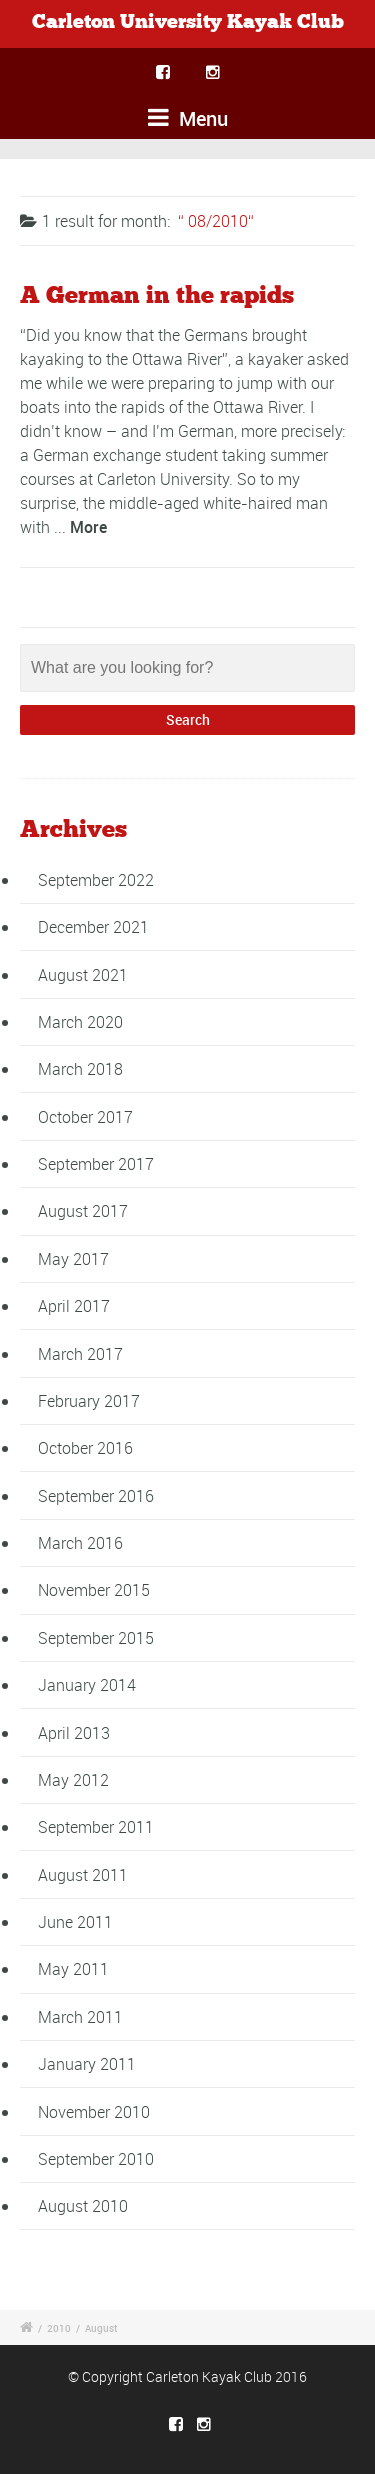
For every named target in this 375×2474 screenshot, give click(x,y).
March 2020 (80, 1022)
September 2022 (96, 880)
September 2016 (96, 1496)
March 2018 (80, 1069)
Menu (188, 118)
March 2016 (80, 1543)
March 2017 (80, 1354)
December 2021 (93, 927)
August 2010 (83, 2206)
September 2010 (96, 2159)
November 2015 (94, 1590)
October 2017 (85, 1117)
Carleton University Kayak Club (188, 22)
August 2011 (83, 1875)
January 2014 (87, 1685)
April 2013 (74, 1733)
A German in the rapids (157, 296)
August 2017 (83, 1211)
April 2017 (74, 1306)
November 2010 (94, 2112)
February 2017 (89, 1401)
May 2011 (73, 1969)
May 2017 (73, 1259)
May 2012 (73, 1780)
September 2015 (96, 1638)
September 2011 (96, 1827)
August (101, 2328)
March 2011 (80, 2017)
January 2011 (87, 2064)
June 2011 (75, 1922)
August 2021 (83, 975)
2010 (59, 2328)
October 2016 (85, 1448)
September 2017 (96, 1164)
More (88, 527)
